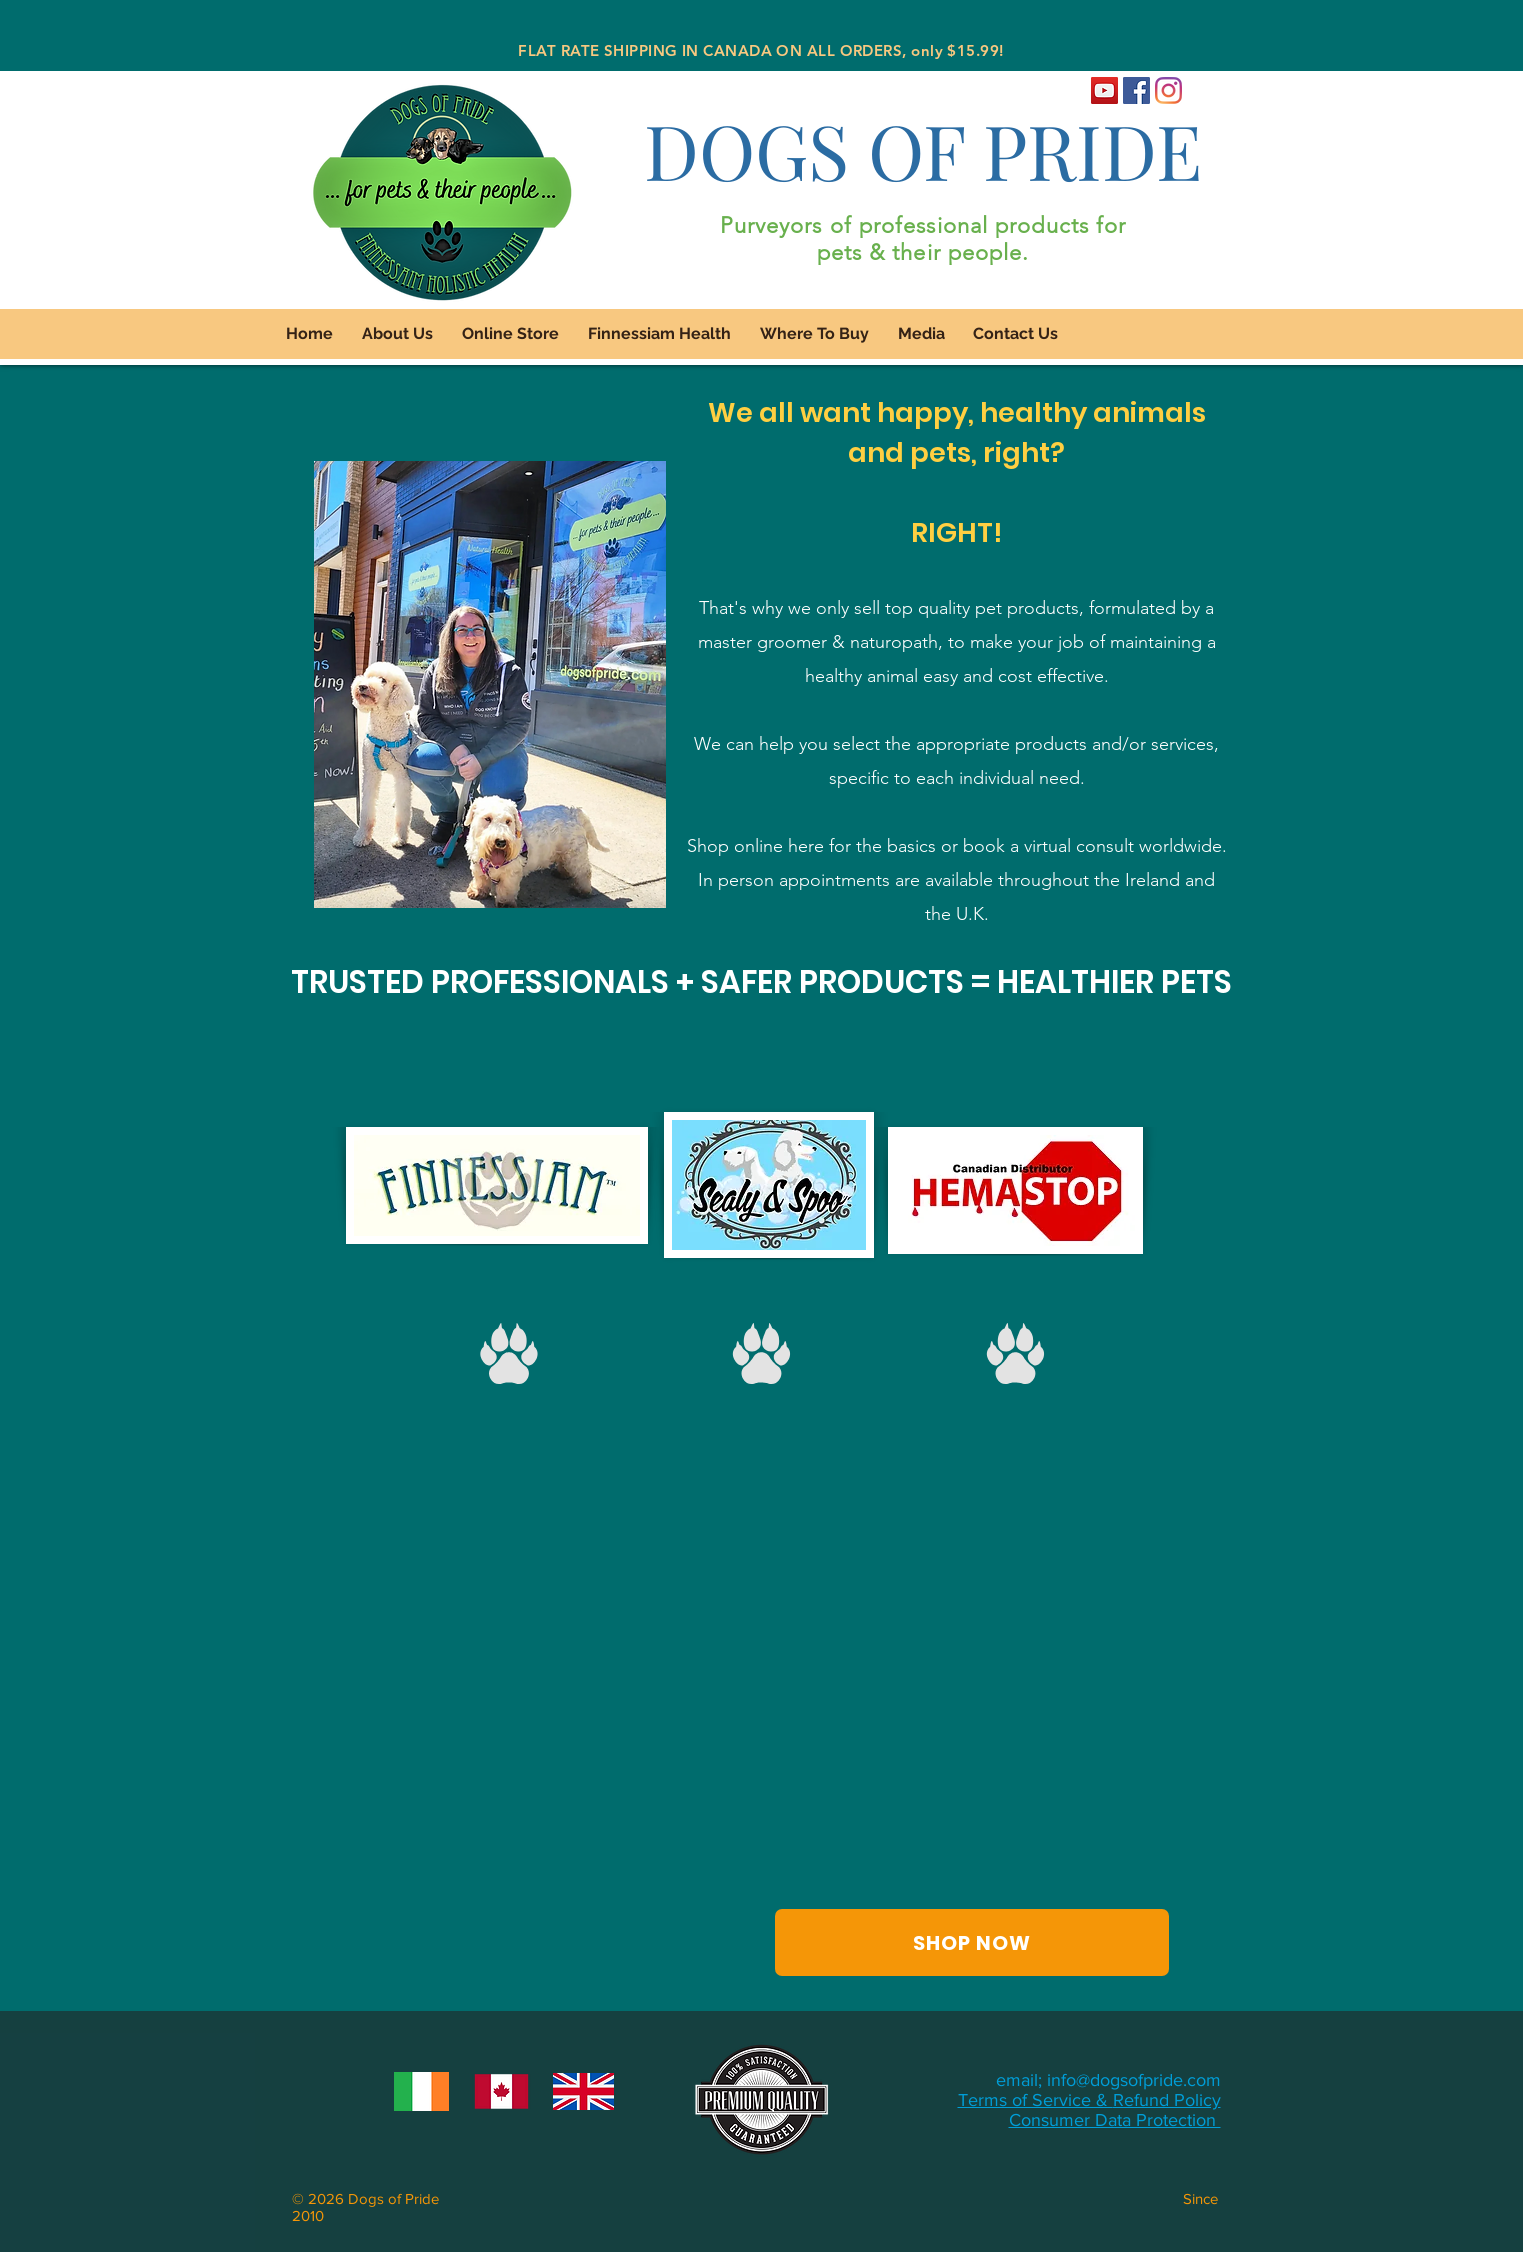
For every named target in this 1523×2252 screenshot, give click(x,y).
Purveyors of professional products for (923, 225)
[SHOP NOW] (972, 1942)
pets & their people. (923, 252)
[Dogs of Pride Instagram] (1168, 90)
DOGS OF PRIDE (923, 149)
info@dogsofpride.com (1134, 2080)
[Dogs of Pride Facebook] (1136, 90)
